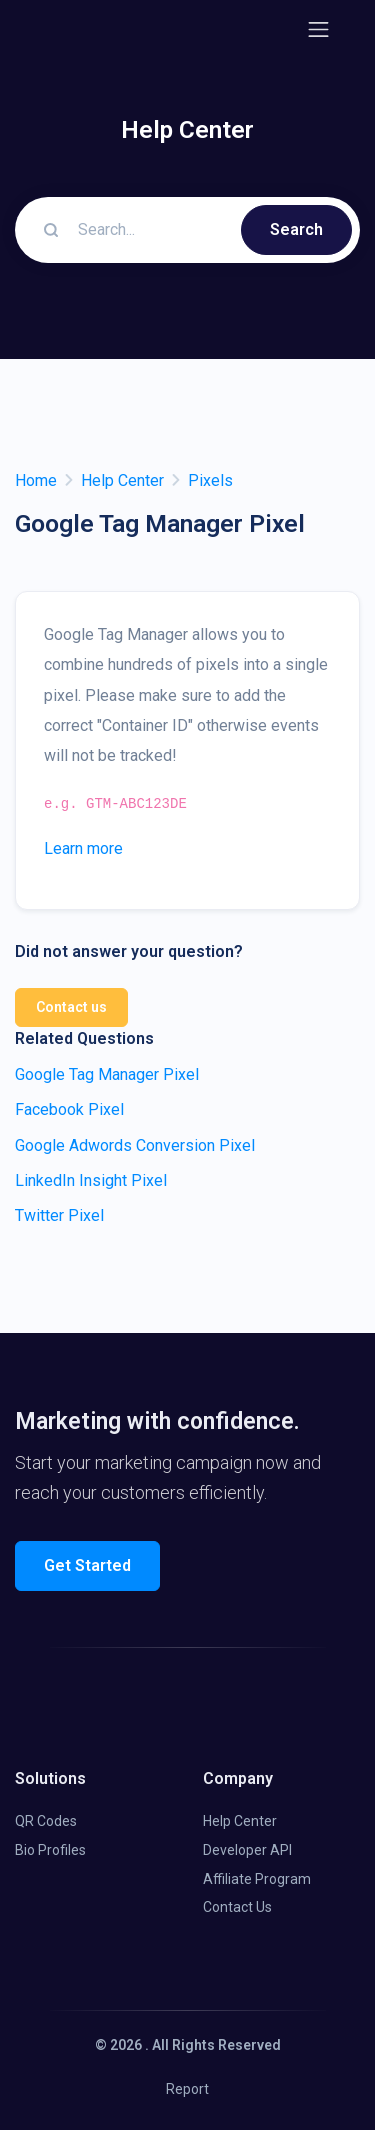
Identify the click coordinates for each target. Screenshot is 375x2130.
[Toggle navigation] (318, 29)
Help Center (122, 480)
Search (296, 229)
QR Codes (46, 1821)
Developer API (247, 1850)
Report (187, 2089)
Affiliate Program (257, 1879)
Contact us (71, 1007)
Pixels (210, 480)
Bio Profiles (50, 1850)
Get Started (87, 1565)
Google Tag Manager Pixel (107, 1074)
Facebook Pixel (69, 1109)
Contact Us (237, 1907)
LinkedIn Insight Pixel (91, 1180)
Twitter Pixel (59, 1215)
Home (36, 480)
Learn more (83, 848)
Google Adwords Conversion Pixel (135, 1145)
